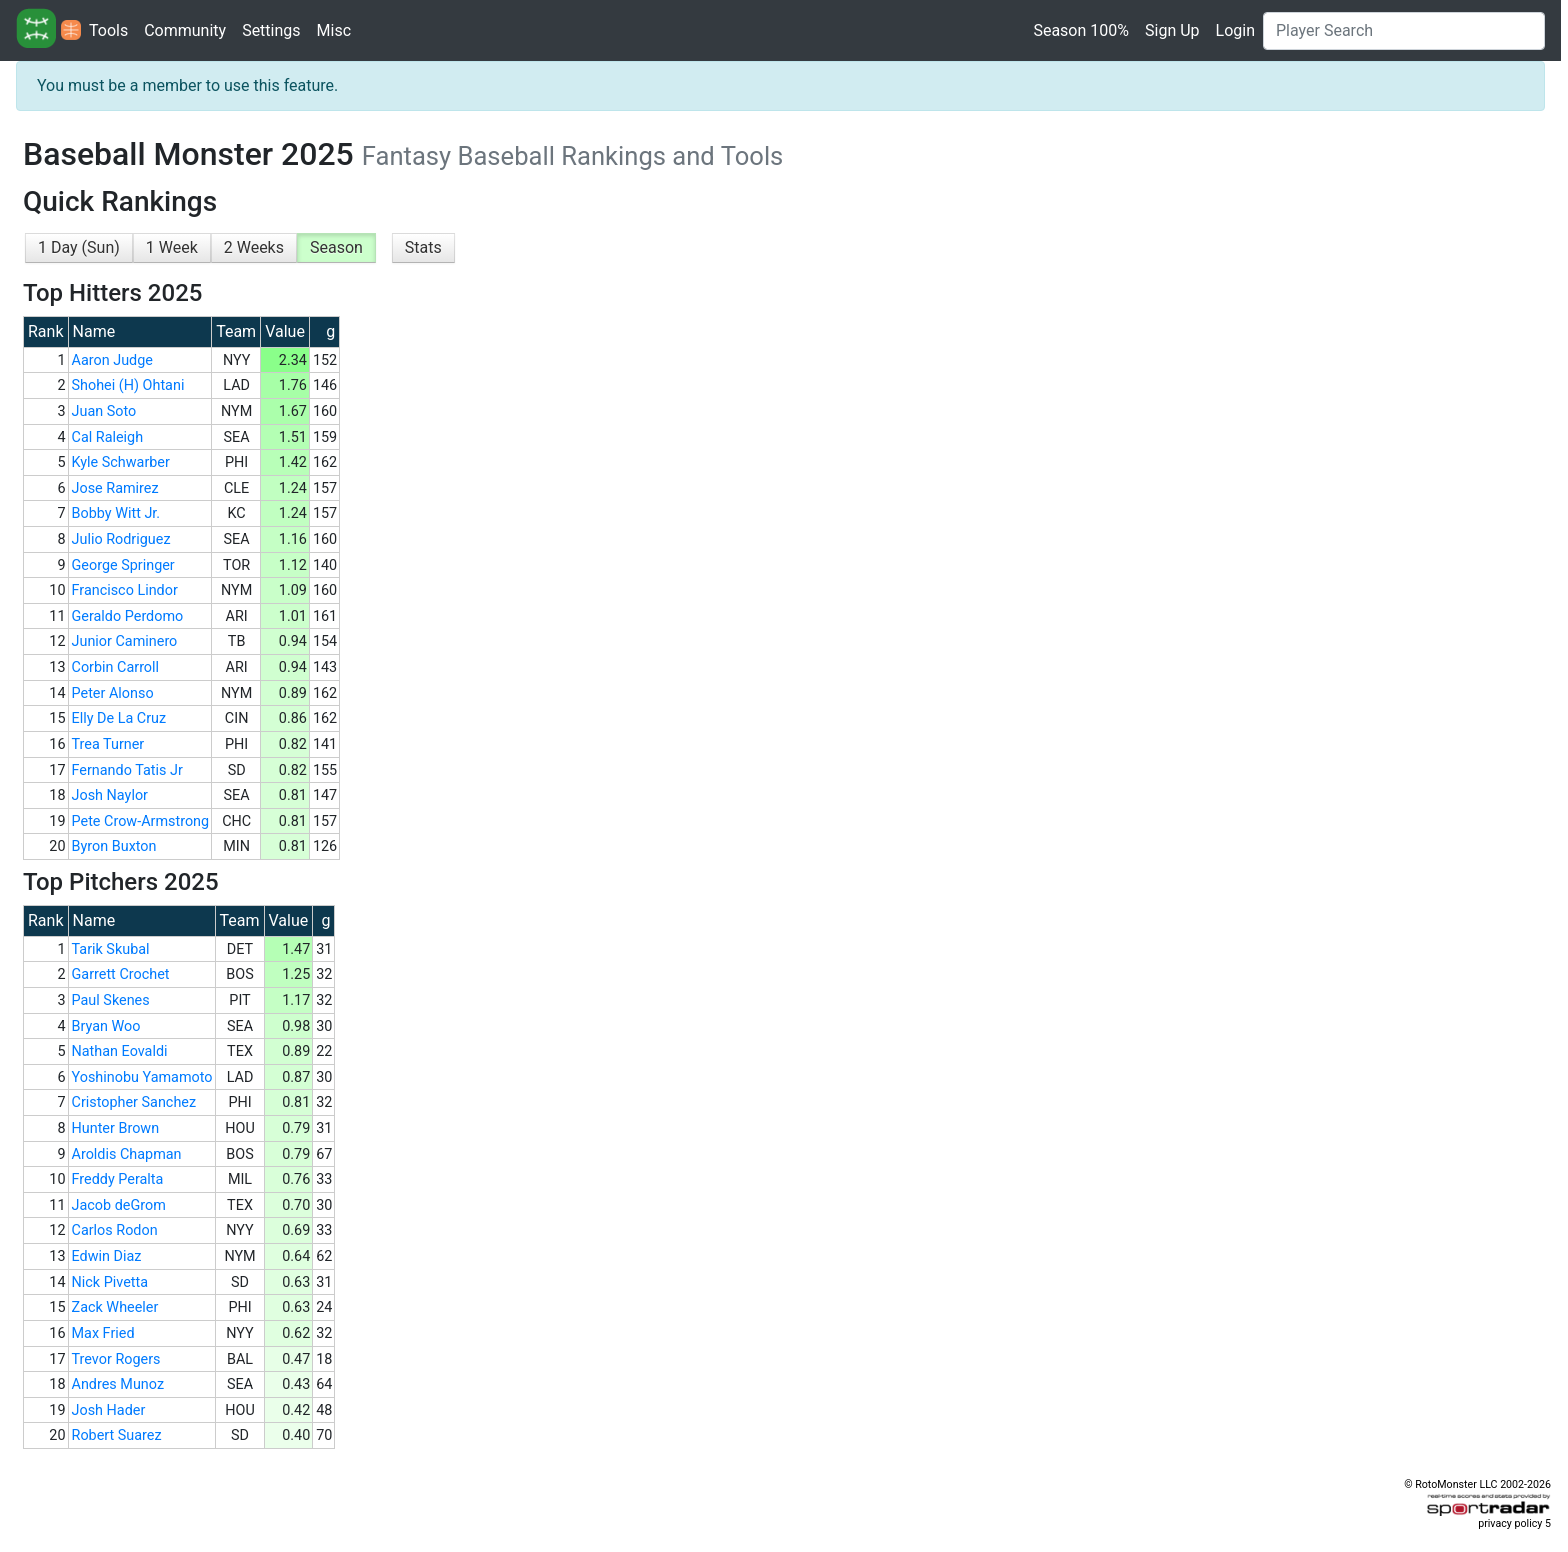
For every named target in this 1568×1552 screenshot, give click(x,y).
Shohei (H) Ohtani (128, 385)
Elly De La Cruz (119, 718)
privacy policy (1510, 1523)
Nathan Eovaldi (120, 1051)
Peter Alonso (113, 693)
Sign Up (1172, 30)
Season (336, 247)
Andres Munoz (118, 1384)
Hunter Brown (116, 1128)
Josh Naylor (110, 795)
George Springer (123, 565)
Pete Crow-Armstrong (141, 821)
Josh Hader (109, 1410)
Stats (423, 247)
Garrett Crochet (121, 974)
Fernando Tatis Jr (127, 770)
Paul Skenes (111, 1000)
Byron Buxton (114, 846)
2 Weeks (254, 247)
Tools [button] (108, 30)
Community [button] (185, 30)
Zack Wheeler (115, 1307)
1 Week (172, 247)
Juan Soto (104, 411)
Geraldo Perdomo (128, 616)
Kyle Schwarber (121, 462)
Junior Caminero (125, 641)
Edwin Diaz (107, 1256)
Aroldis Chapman (127, 1154)
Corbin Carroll (116, 667)
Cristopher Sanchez (134, 1102)
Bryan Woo (106, 1026)
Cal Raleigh (108, 437)
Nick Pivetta (110, 1282)
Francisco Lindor (125, 590)
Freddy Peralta (118, 1179)
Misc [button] (334, 30)
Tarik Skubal (111, 949)
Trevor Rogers (116, 1359)
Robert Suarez (117, 1435)
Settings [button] (271, 30)
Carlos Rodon (115, 1230)
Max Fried (103, 1333)
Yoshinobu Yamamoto (142, 1077)
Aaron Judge (112, 360)
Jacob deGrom (119, 1205)
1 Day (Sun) (79, 247)
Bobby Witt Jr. (116, 513)
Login (1235, 30)
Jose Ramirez (115, 488)
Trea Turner (108, 744)
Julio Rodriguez (121, 539)
